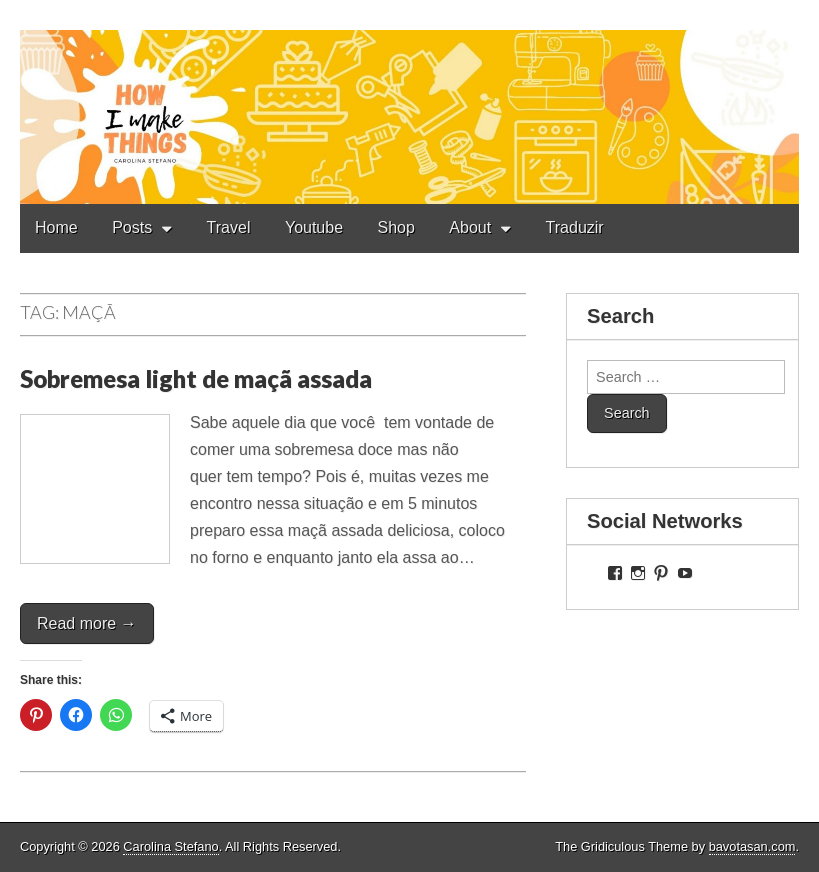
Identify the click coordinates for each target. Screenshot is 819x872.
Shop (396, 227)
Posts (132, 227)
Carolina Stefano (170, 846)
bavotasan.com (752, 846)
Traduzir (575, 227)
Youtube (314, 227)
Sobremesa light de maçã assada (196, 378)
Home (56, 227)
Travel (229, 227)
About (470, 227)
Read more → (87, 623)
